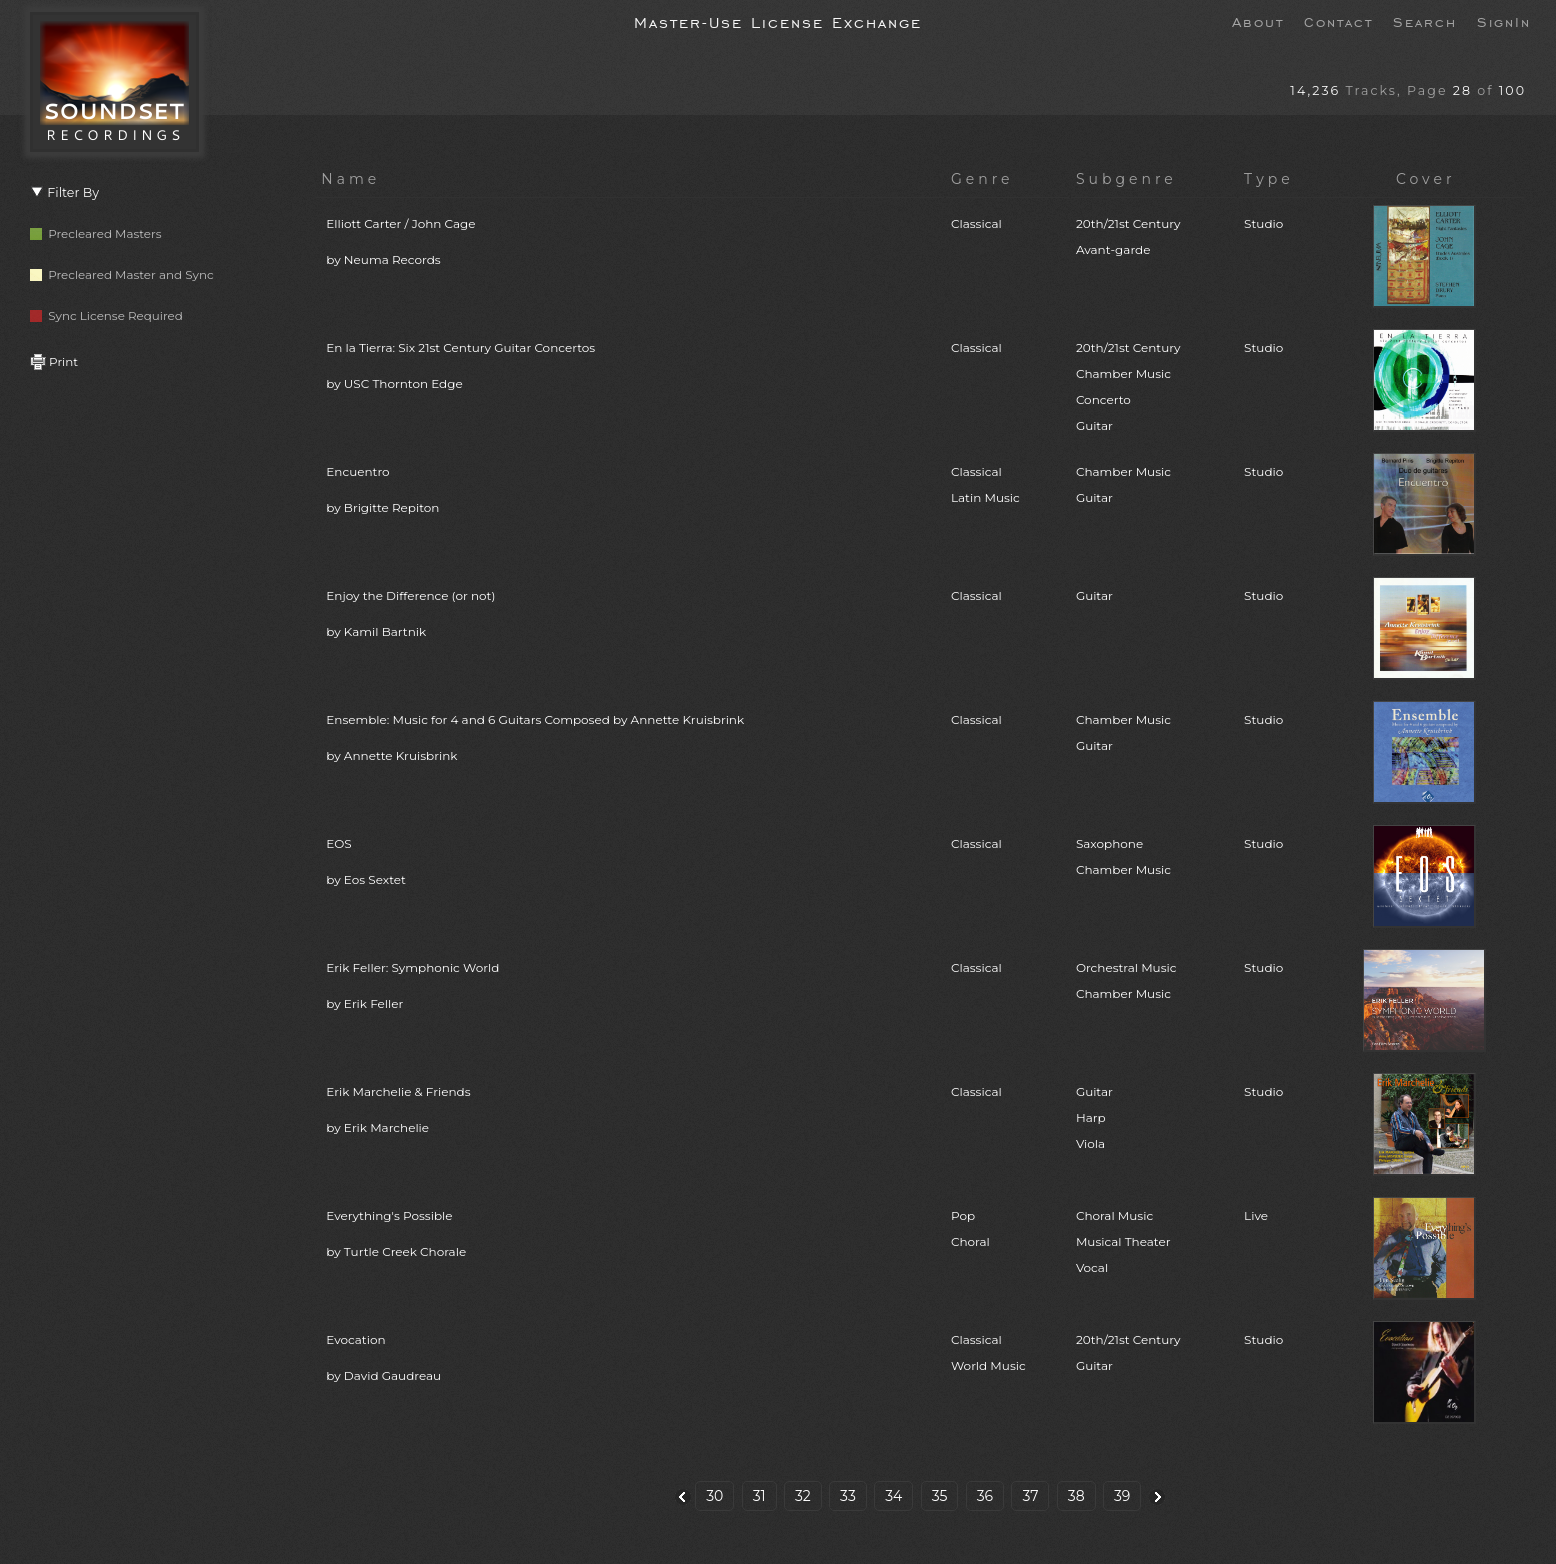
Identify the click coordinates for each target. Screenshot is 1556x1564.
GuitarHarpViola (1094, 1117)
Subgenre (1126, 179)
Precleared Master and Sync (122, 274)
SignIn (1504, 21)
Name (350, 179)
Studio (1263, 223)
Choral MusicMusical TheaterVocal (1123, 1241)
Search (1425, 21)
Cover (1426, 179)
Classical (976, 223)
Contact (1338, 21)
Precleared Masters (96, 233)
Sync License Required (106, 315)
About (1258, 21)
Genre (982, 179)
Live (1256, 1215)
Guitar (1094, 595)
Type (1269, 179)
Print (54, 361)
